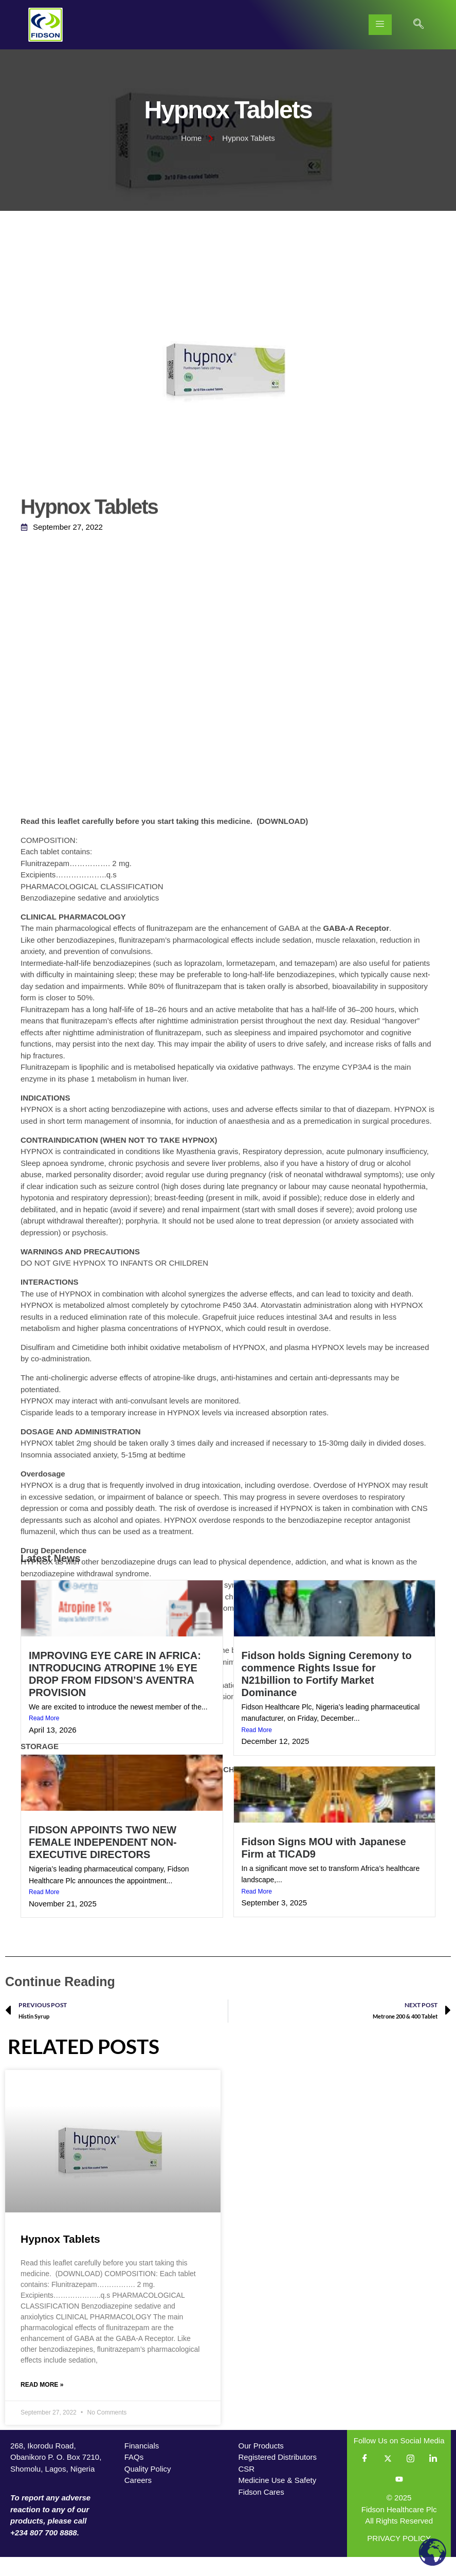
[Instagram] (410, 2477)
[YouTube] (399, 2498)
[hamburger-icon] (380, 24)
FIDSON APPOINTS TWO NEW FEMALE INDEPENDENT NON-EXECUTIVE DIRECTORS (103, 1861)
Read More (44, 1736)
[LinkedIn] (433, 2477)
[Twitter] (387, 2477)
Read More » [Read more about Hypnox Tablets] (42, 2403)
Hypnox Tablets (60, 2257)
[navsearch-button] (418, 24)
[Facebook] (365, 2477)
